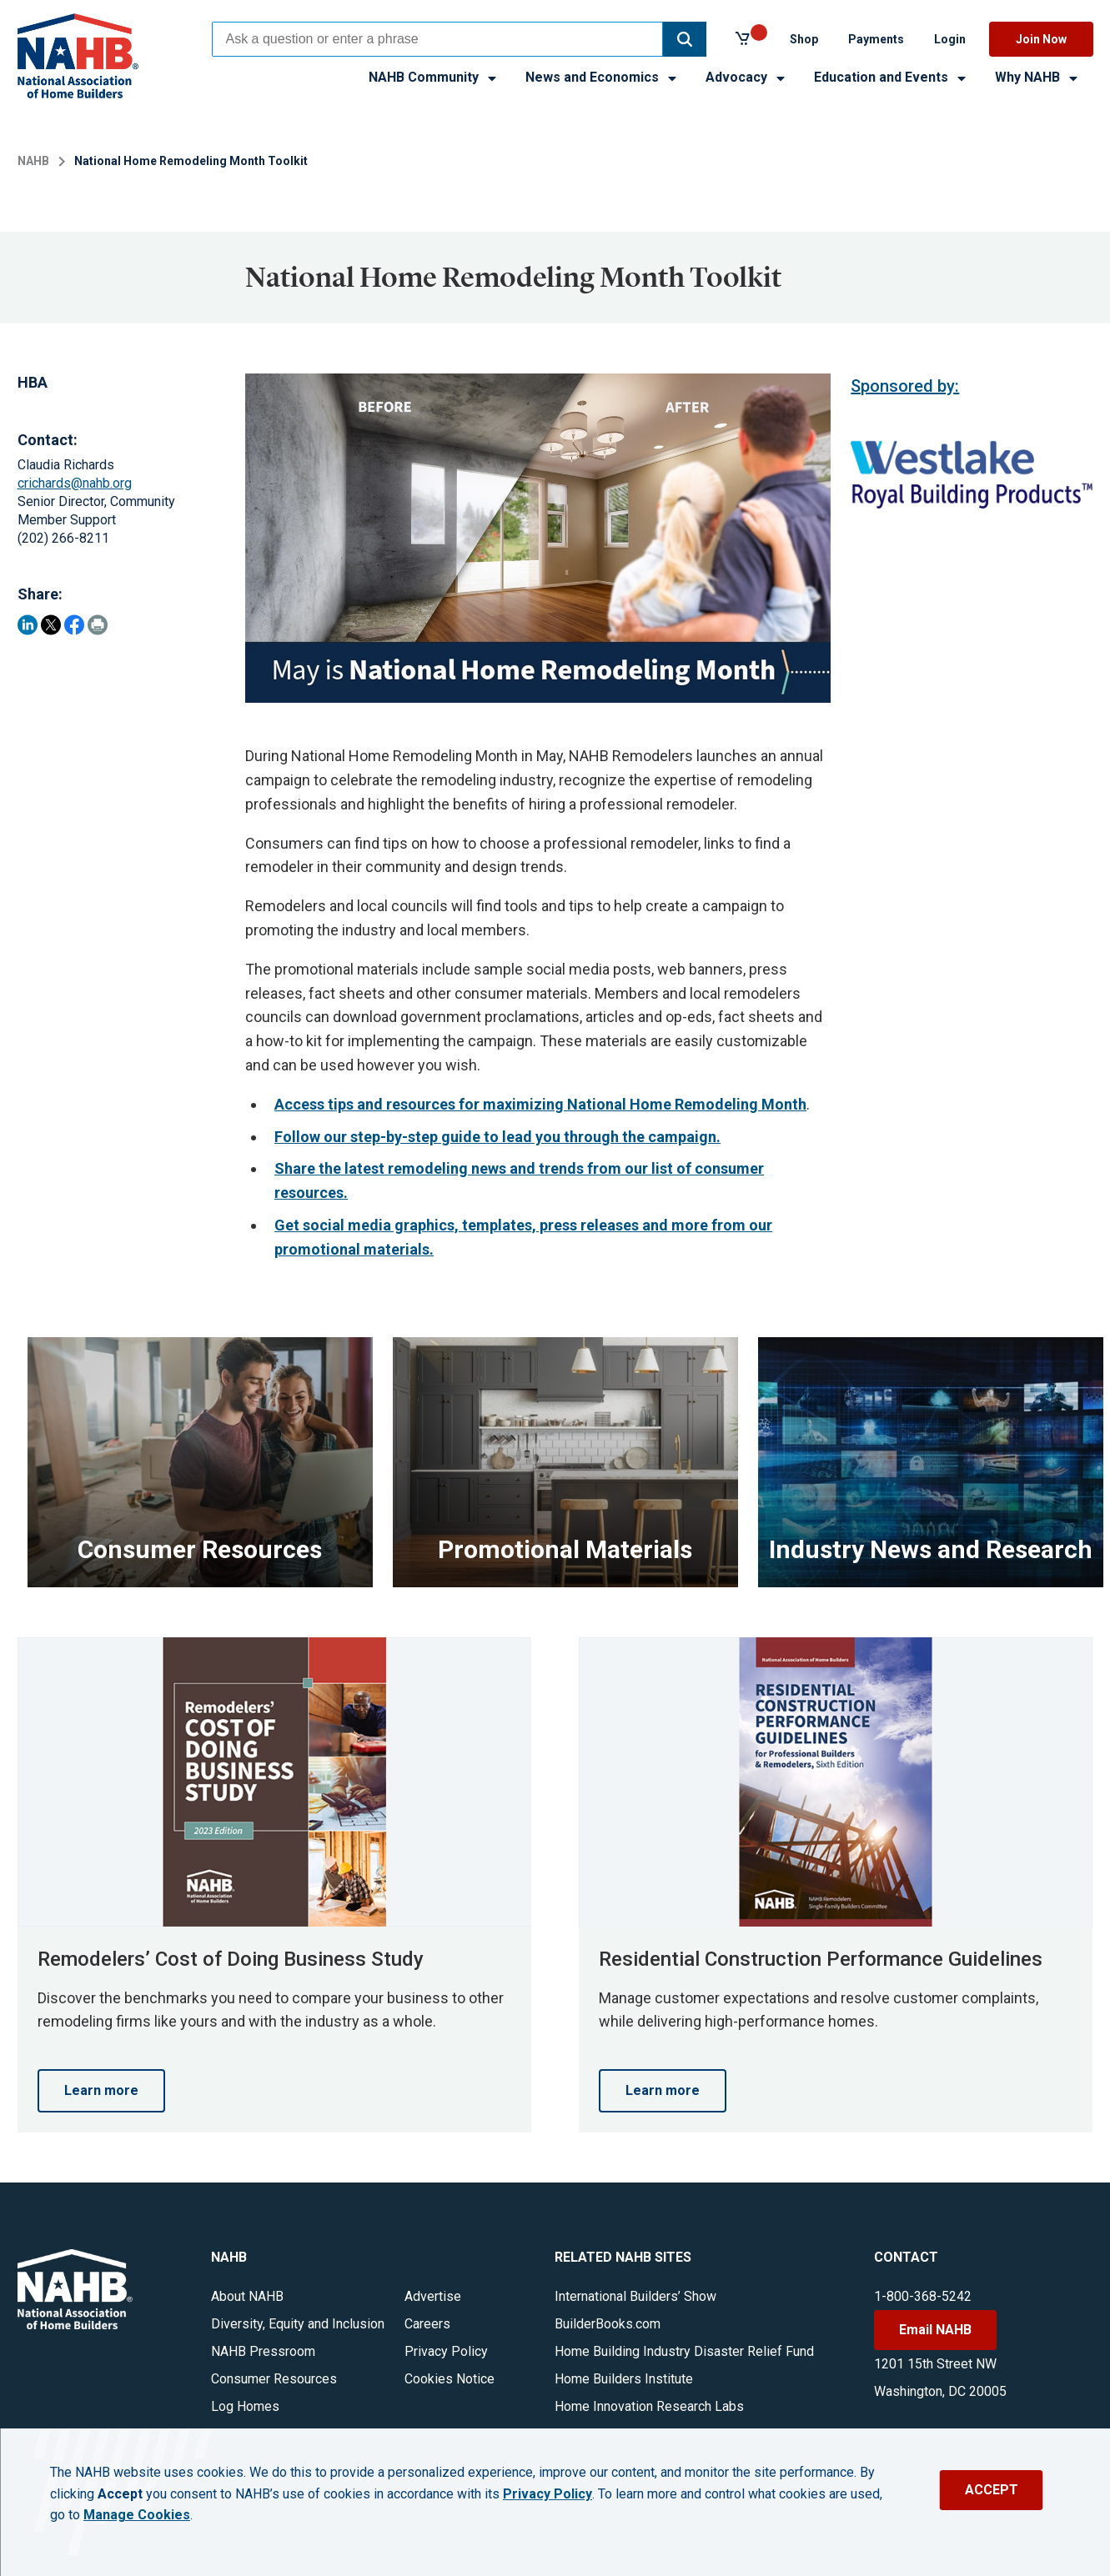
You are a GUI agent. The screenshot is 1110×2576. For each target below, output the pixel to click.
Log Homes (245, 2406)
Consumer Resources (274, 2379)
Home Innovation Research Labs (649, 2406)
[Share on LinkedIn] (28, 624)
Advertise (432, 2296)
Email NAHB (935, 2330)
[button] (684, 39)
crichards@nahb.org (75, 483)
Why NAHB (1037, 77)
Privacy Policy (446, 2351)
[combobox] (437, 39)
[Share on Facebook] (74, 624)
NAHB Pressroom (263, 2351)
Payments (876, 39)
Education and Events (891, 77)
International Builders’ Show (635, 2296)
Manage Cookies (136, 2515)
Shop (804, 39)
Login (950, 39)
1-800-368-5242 (923, 2296)
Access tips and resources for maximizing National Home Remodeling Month (540, 1104)
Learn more (101, 2090)
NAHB (33, 161)
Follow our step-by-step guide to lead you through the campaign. (497, 1136)
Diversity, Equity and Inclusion (297, 2324)
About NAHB (247, 2296)
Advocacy (746, 77)
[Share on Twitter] (51, 624)
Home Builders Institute (624, 2379)
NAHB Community (434, 77)
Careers (427, 2324)
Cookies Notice (449, 2379)
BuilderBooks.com (607, 2324)
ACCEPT (991, 2490)
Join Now (1041, 39)
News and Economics (602, 77)
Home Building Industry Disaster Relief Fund (684, 2351)
